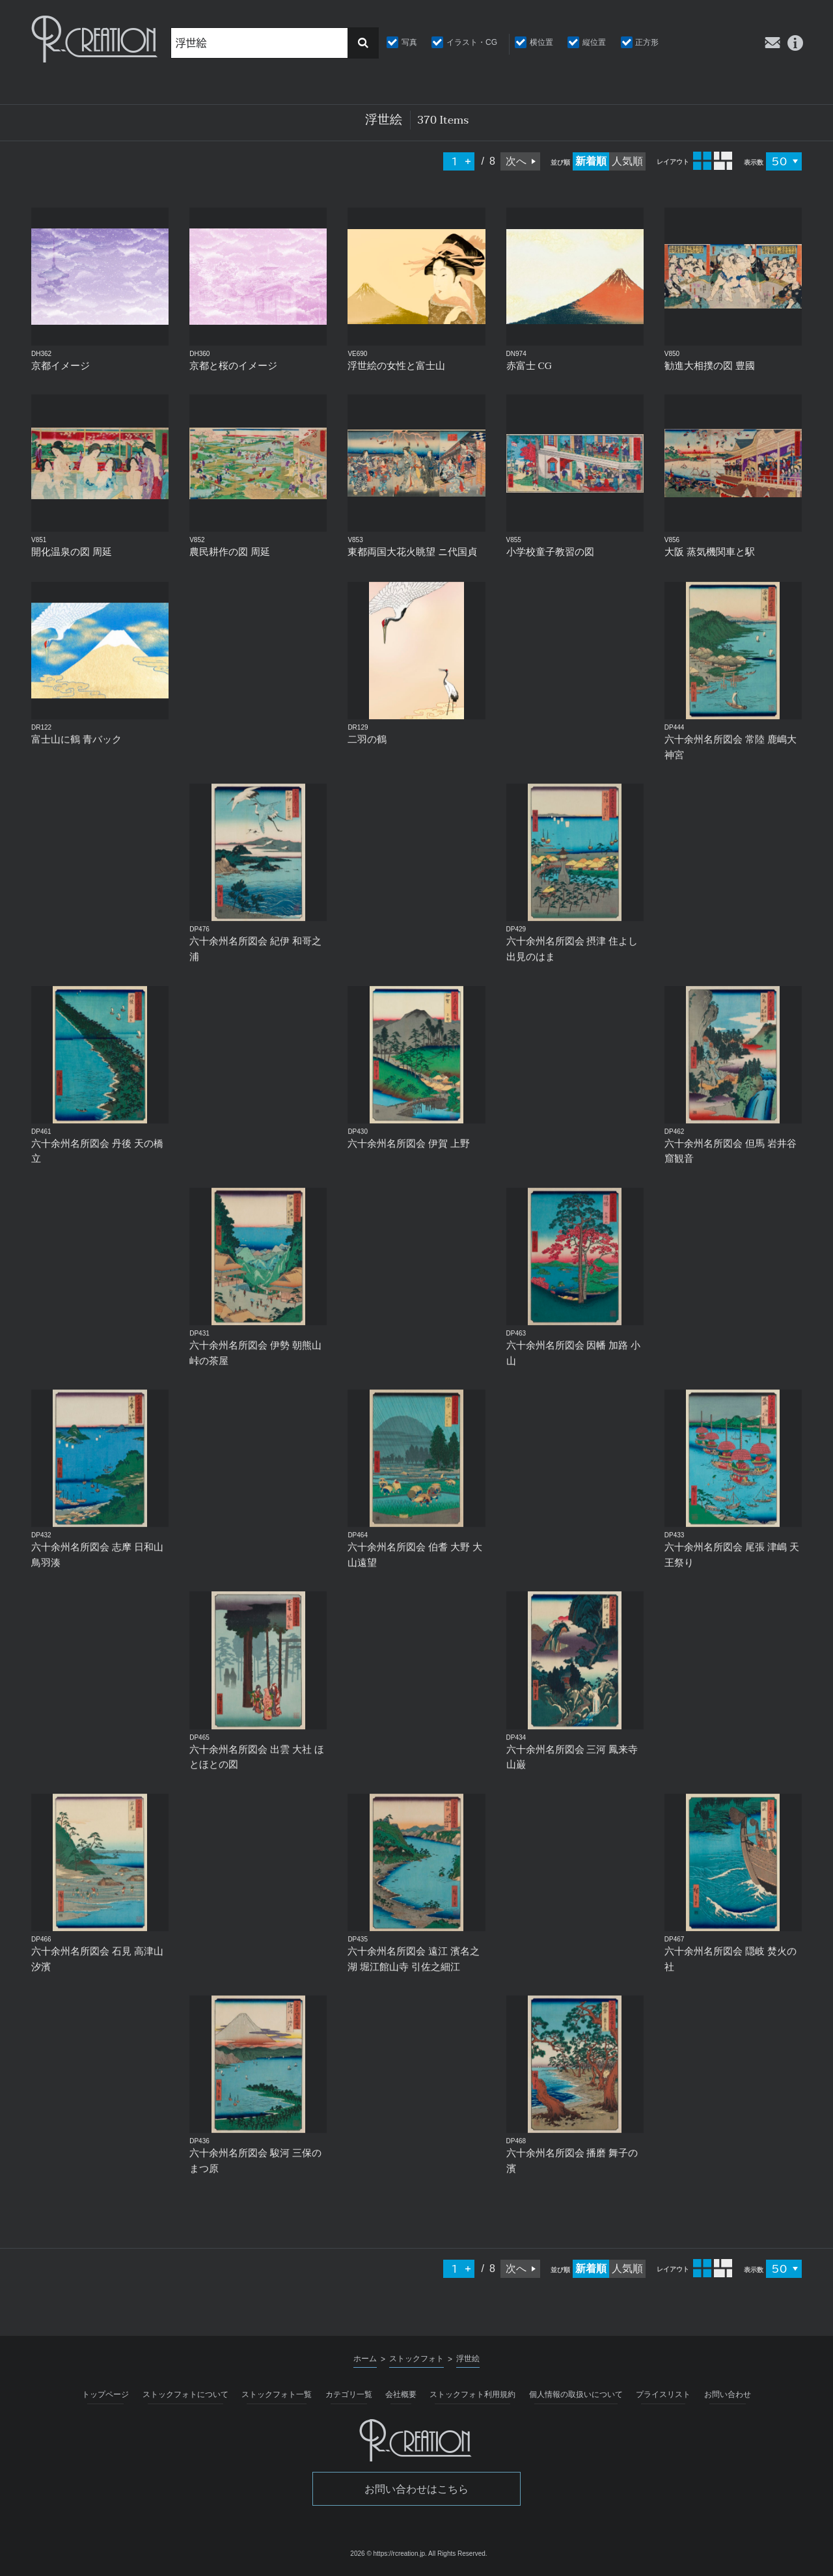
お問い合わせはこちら (416, 2489)
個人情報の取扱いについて (576, 2394)
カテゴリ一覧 (348, 2394)
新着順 (591, 161)
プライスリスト (663, 2394)
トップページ (105, 2394)
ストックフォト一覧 (276, 2394)
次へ (516, 161)
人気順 (627, 161)
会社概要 (400, 2394)
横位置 (541, 42)
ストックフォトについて (185, 2394)
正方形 (647, 42)
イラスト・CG (471, 42)
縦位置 (594, 42)
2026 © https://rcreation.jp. (388, 2553)
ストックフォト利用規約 (472, 2394)
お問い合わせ (727, 2394)
